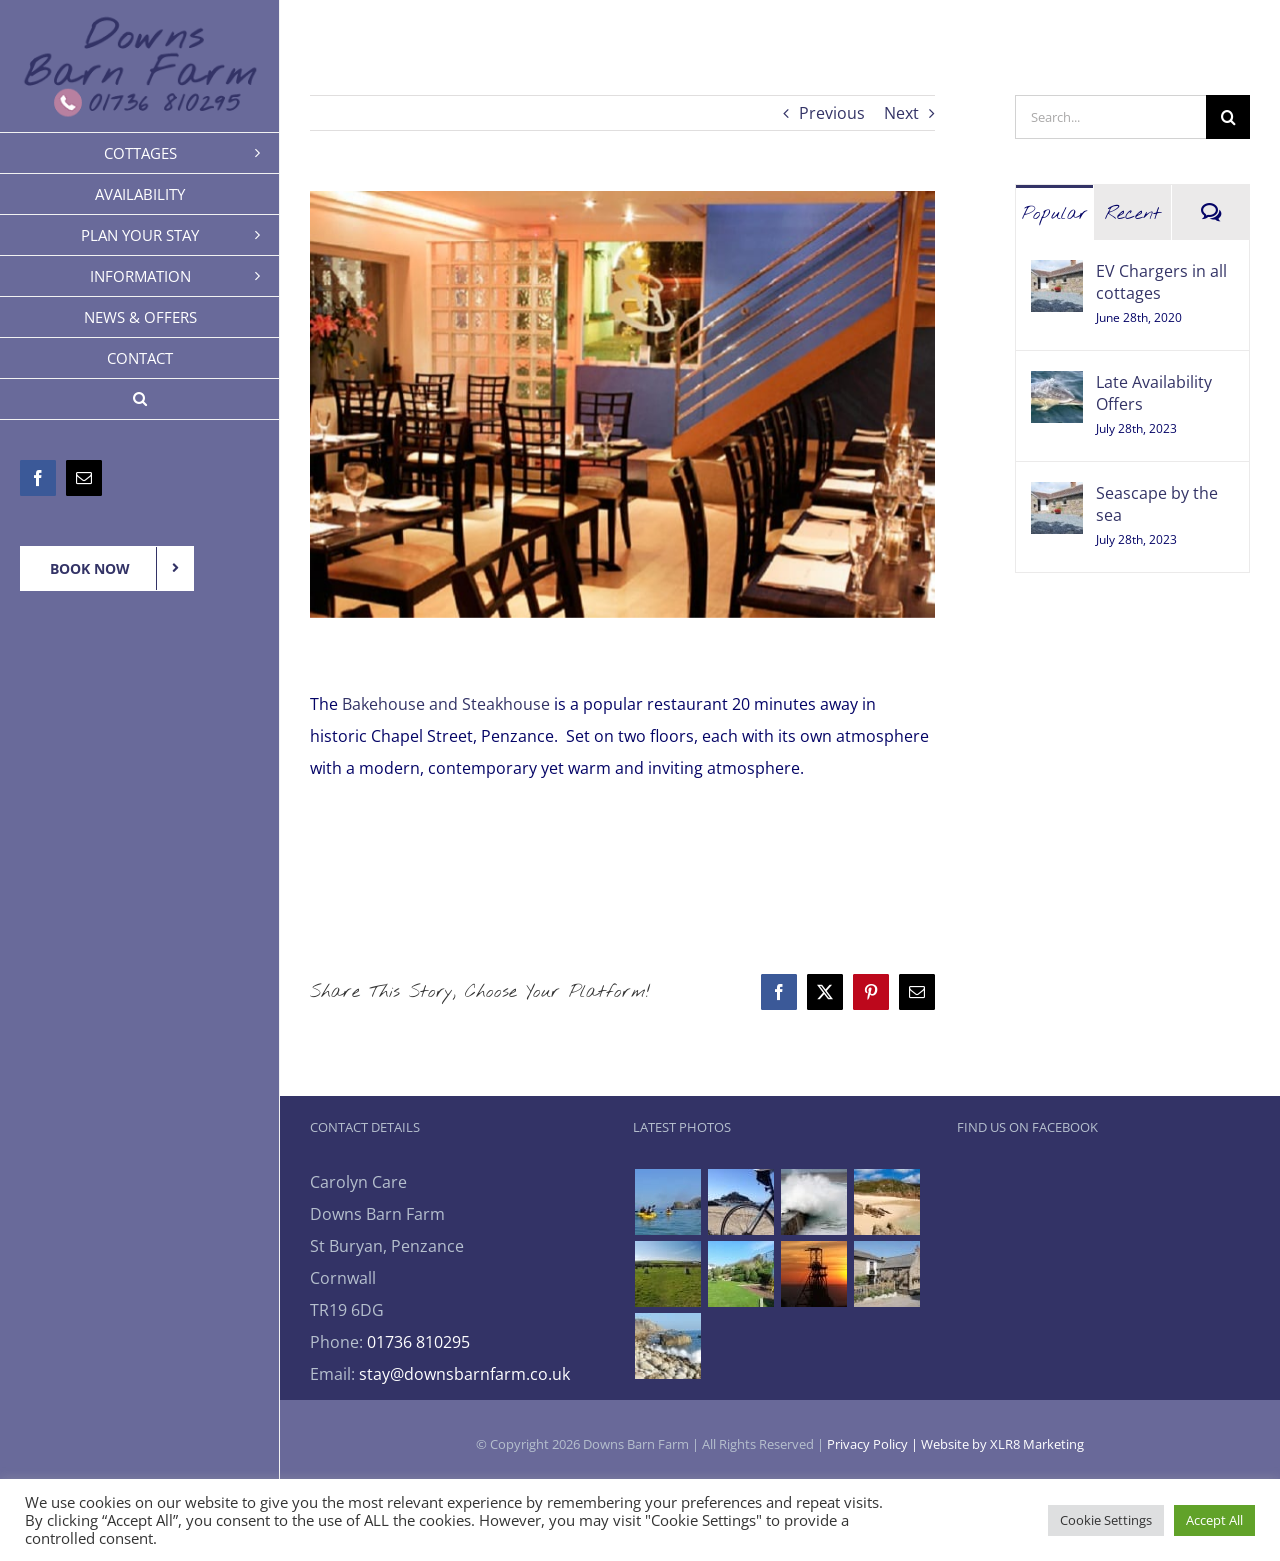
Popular (1055, 214)
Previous (832, 113)
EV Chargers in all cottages (1161, 282)
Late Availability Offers (1154, 393)
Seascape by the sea (1157, 504)
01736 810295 (418, 1342)
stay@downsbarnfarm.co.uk (464, 1374)
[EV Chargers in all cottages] (1057, 276)
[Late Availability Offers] (1057, 387)
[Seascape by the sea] (1057, 498)
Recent (1133, 214)
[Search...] (1110, 117)
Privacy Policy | (874, 1444)
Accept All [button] (1214, 1520)
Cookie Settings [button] (1106, 1520)
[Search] (1228, 117)
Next (901, 113)
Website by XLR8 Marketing (1002, 1444)
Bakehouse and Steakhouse (446, 704)
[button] (140, 399)
